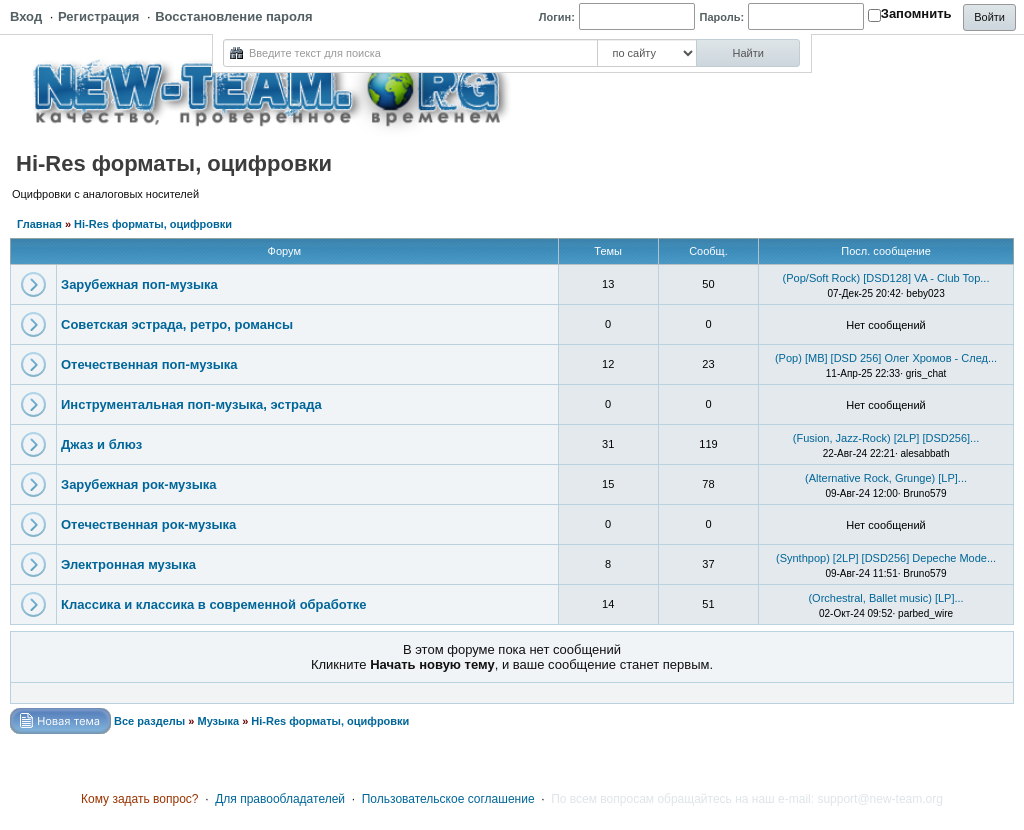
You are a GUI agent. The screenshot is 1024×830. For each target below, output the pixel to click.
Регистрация (98, 16)
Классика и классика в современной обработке (214, 604)
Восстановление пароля (233, 16)
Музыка (218, 721)
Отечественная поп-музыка (149, 364)
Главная (39, 224)
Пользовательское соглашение (448, 799)
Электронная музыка (128, 564)
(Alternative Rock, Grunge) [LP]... (886, 478)
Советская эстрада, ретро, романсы (177, 324)
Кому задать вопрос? (140, 799)
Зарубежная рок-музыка (138, 484)
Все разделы (149, 721)
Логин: (557, 17)
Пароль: (722, 17)
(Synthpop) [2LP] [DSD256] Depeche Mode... (886, 558)
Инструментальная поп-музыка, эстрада (191, 404)
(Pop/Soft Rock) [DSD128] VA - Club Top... (886, 278)
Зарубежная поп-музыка (139, 284)
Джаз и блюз (101, 444)
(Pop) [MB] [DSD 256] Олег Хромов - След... (886, 358)
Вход (26, 16)
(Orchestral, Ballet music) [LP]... (885, 598)
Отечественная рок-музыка (148, 524)
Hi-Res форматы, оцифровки (153, 224)
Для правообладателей (280, 799)
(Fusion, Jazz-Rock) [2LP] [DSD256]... (886, 438)
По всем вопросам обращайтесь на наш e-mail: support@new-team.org (747, 799)
